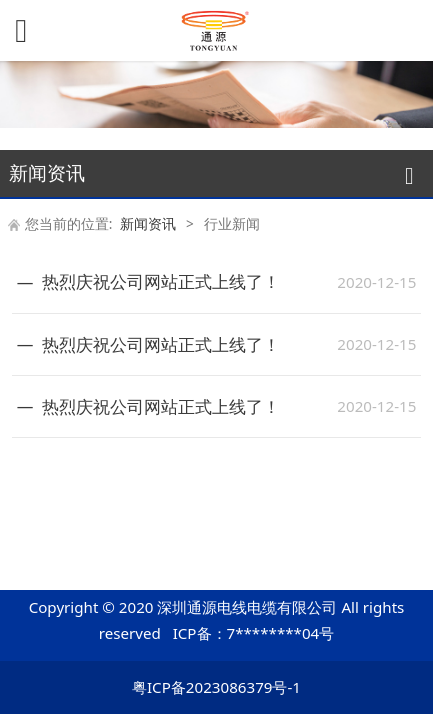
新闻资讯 (148, 223)
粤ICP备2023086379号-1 (216, 687)
